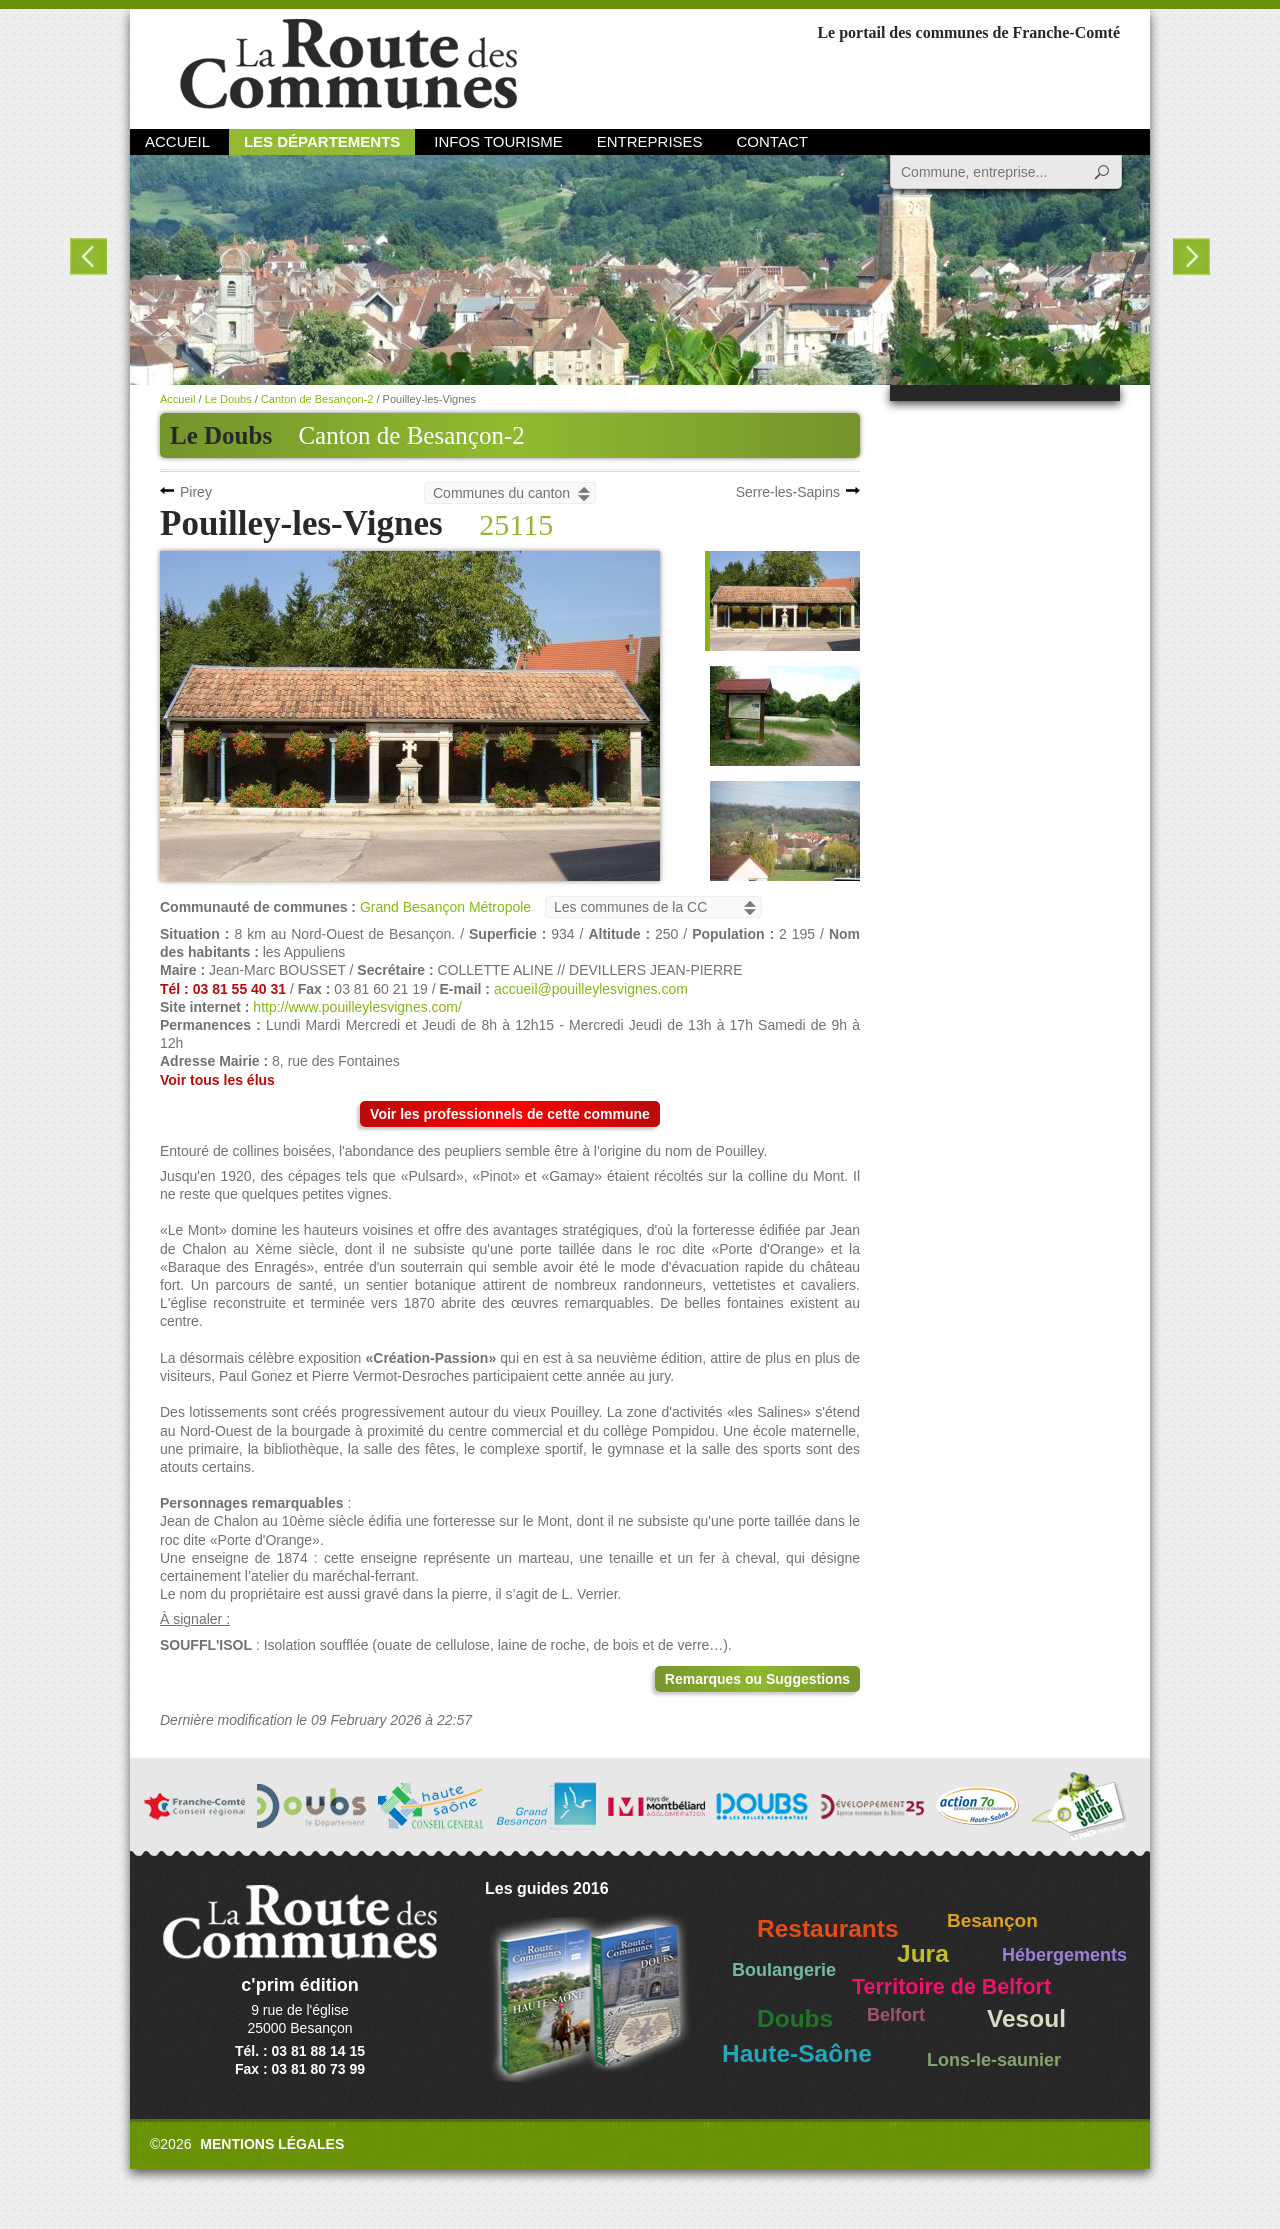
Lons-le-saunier (994, 2060)
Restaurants (828, 1928)
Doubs (795, 2018)
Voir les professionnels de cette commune (510, 1114)
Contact (772, 141)
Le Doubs (228, 399)
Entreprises (650, 141)
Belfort (896, 2015)
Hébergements (1064, 1955)
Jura (923, 1953)
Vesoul (1026, 2018)
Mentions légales (272, 2144)
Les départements (322, 141)
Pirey (196, 492)
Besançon (992, 1920)
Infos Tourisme (498, 141)
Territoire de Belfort (951, 1987)
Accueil (177, 141)
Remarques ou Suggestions (757, 1679)
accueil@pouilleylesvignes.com (591, 989)
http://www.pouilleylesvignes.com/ (357, 1007)
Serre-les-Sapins (788, 492)
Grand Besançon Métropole (445, 907)
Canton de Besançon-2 (411, 435)
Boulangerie (784, 1970)
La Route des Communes (348, 64)
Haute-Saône (797, 2053)
